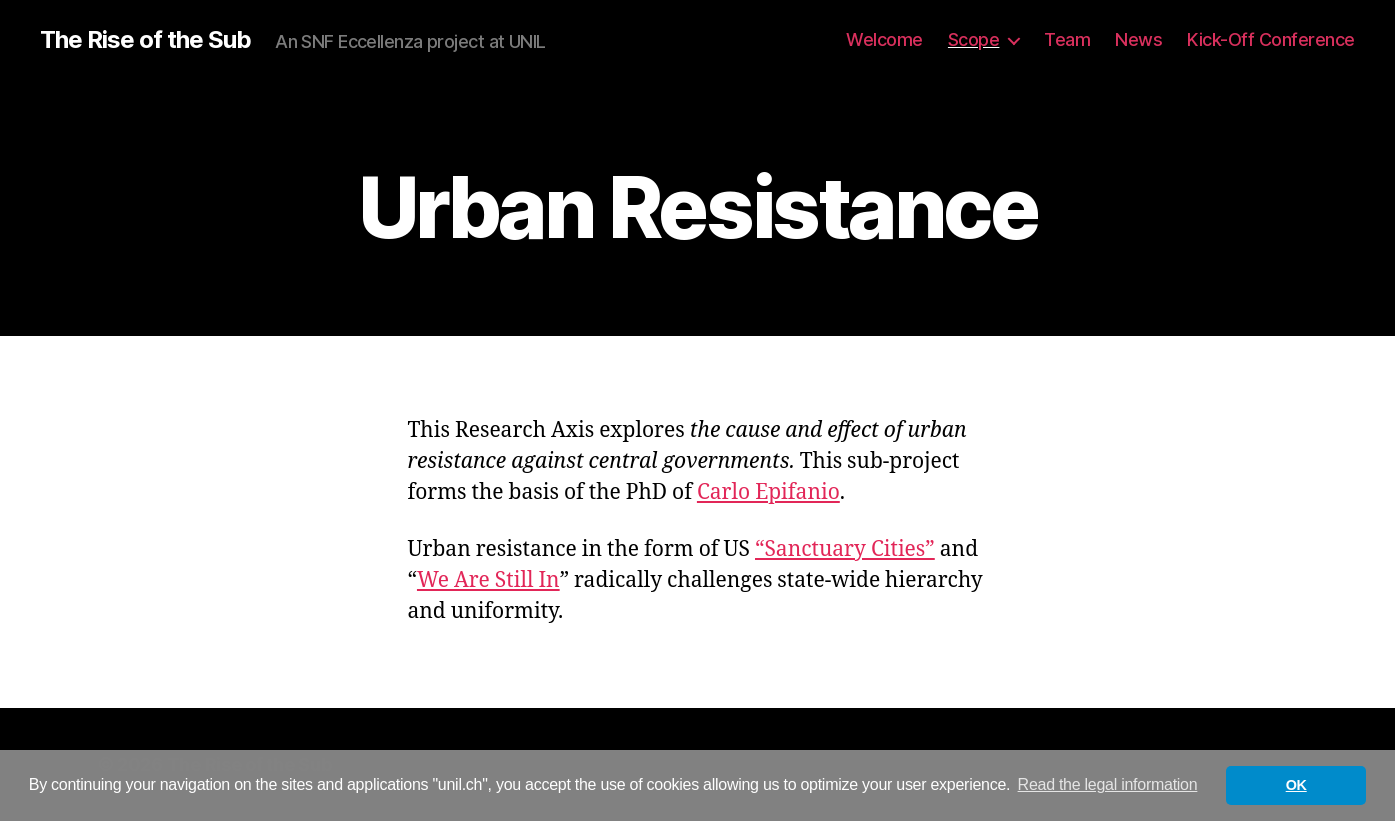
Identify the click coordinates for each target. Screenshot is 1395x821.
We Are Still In (488, 580)
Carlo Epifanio (768, 492)
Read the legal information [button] (1108, 784)
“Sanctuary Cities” (845, 549)
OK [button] (1296, 785)
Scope (974, 39)
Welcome (884, 39)
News (1138, 39)
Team (1067, 39)
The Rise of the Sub (145, 40)
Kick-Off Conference (1271, 39)
